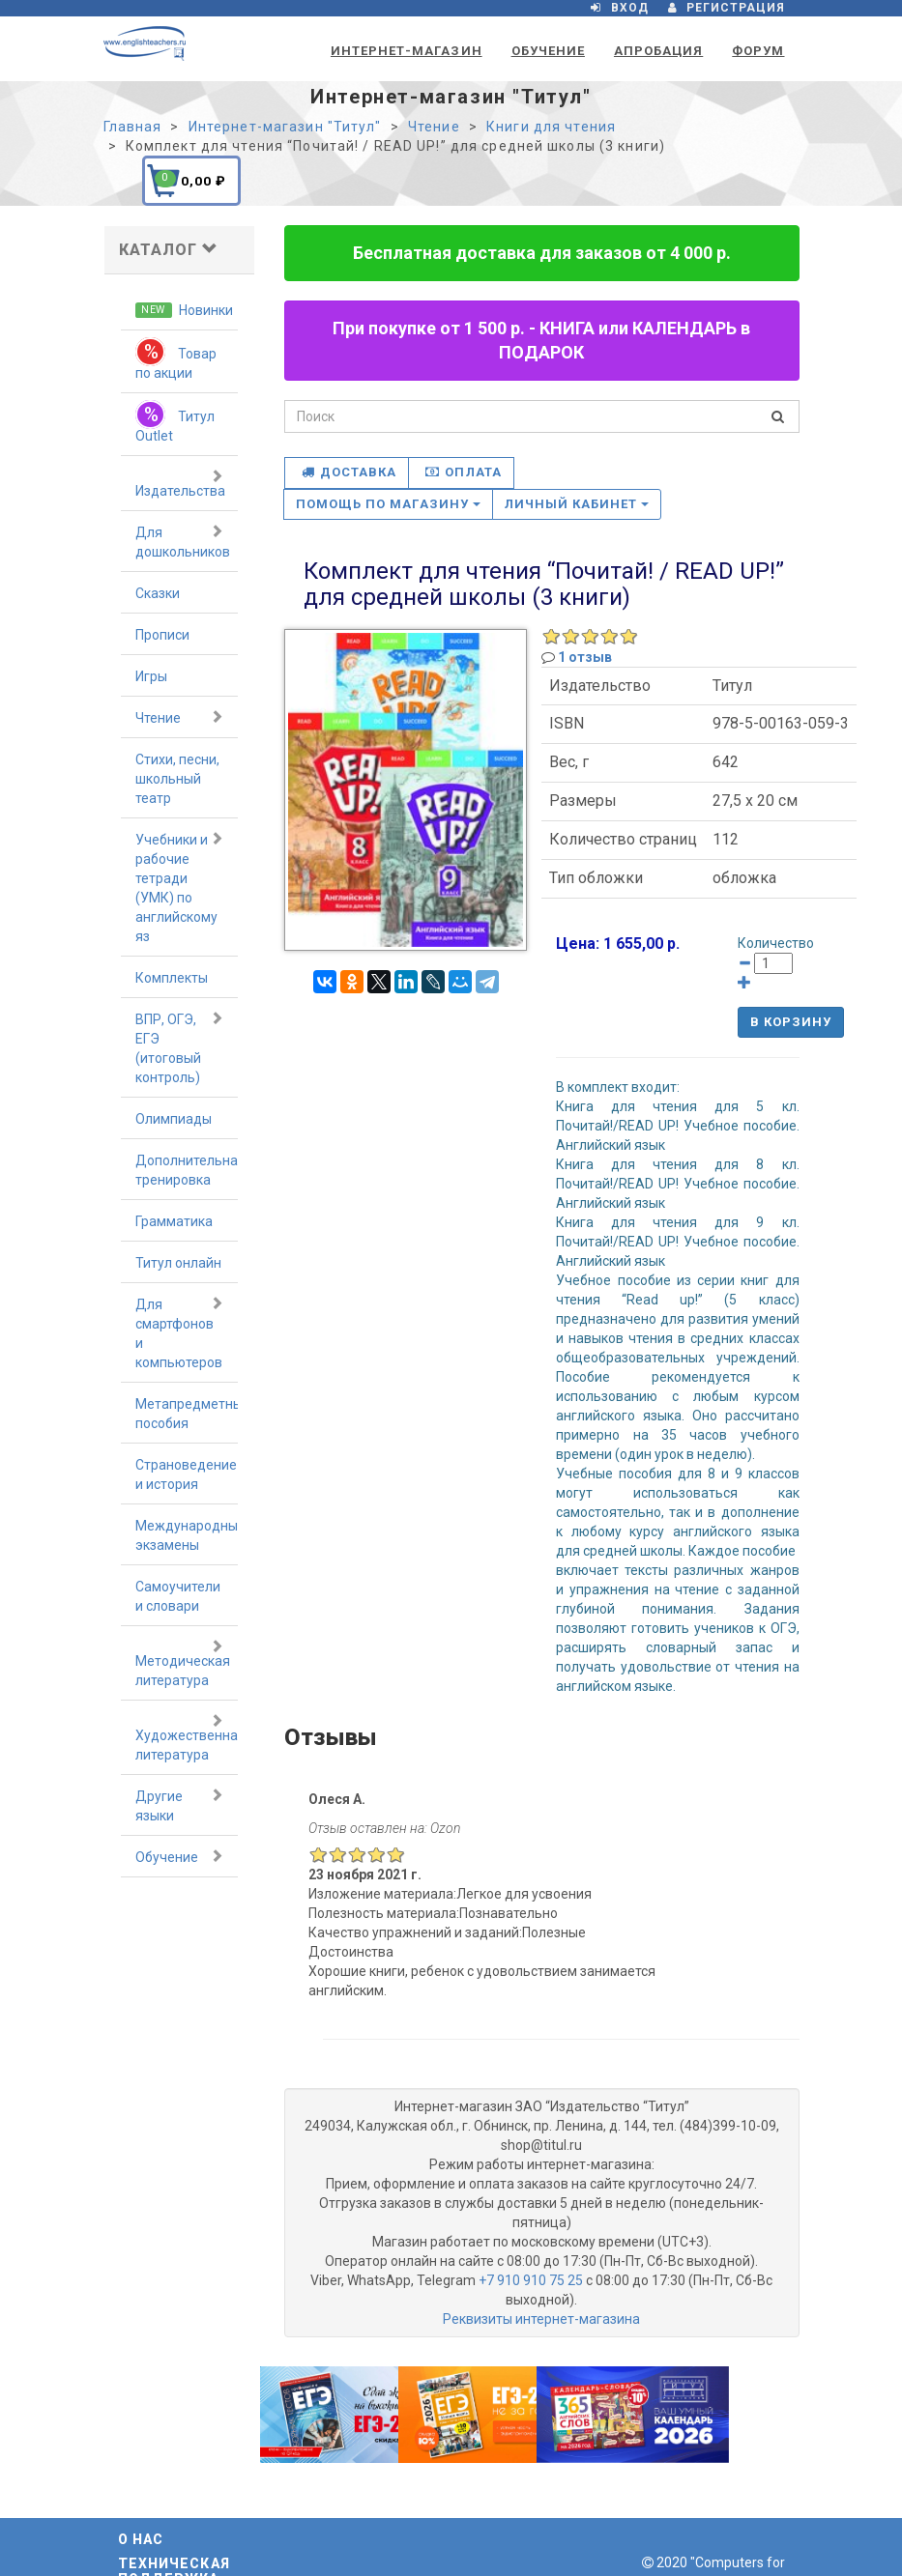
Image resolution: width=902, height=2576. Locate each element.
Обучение (548, 50)
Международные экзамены (187, 1535)
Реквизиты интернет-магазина (541, 2319)
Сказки (157, 593)
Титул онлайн (178, 1263)
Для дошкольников (182, 541)
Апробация (658, 50)
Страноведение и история (186, 1474)
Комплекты (171, 978)
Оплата (463, 472)
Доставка (349, 472)
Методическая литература (182, 1663)
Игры (151, 676)
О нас (141, 2539)
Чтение (179, 717)
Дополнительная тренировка (187, 1170)
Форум (758, 50)
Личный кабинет (577, 504)
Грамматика (174, 1221)
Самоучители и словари (177, 1596)
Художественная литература (187, 1737)
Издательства (180, 483)
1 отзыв (585, 657)
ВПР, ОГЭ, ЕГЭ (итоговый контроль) (179, 1047)
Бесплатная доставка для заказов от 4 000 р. (542, 253)
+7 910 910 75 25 (531, 2280)
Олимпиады (173, 1119)
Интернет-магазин (406, 50)
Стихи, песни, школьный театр (177, 779)
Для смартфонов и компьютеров (179, 1332)
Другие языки (179, 1805)
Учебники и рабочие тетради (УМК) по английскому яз (179, 887)
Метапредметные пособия (187, 1413)
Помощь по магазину (388, 504)
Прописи (162, 635)
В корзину (790, 1022)
